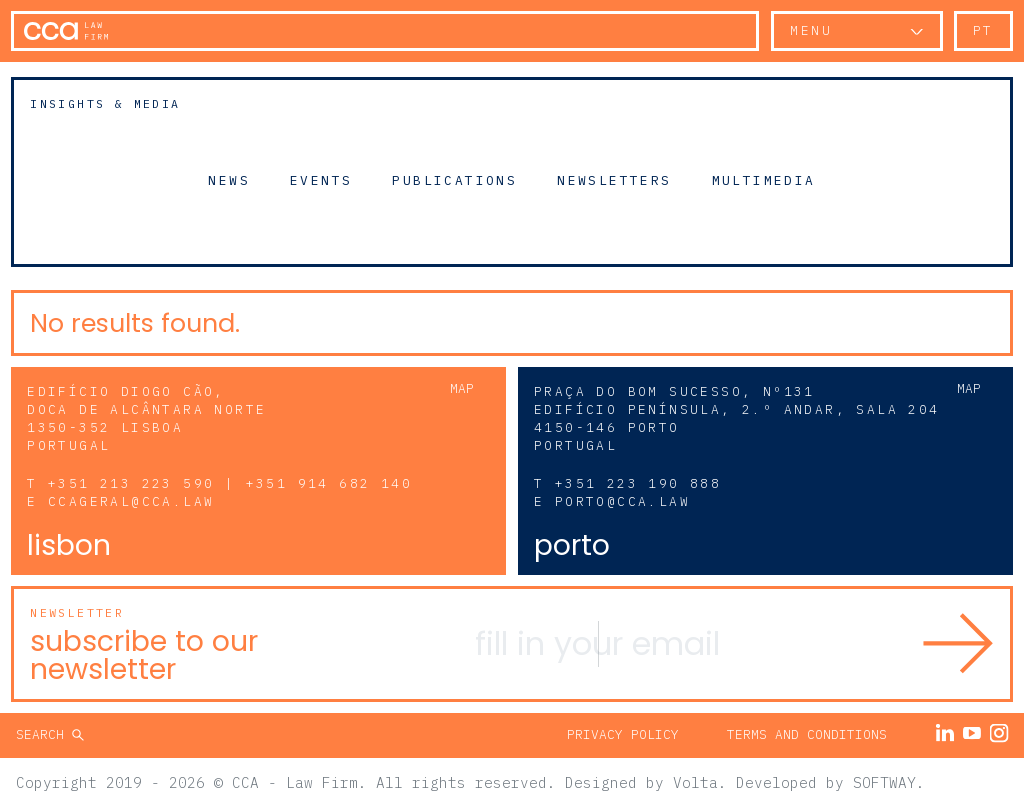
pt (983, 30)
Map (462, 388)
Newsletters (614, 180)
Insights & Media (105, 103)
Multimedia (764, 180)
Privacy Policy (623, 734)
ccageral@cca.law (131, 501)
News (229, 180)
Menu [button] (811, 30)
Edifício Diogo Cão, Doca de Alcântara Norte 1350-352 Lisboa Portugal (146, 418)
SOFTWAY (884, 782)
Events (321, 180)
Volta (695, 782)
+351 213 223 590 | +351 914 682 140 (230, 483)
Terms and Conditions (807, 734)
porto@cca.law (622, 501)
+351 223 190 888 (638, 483)
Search (44, 734)
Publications (454, 180)
